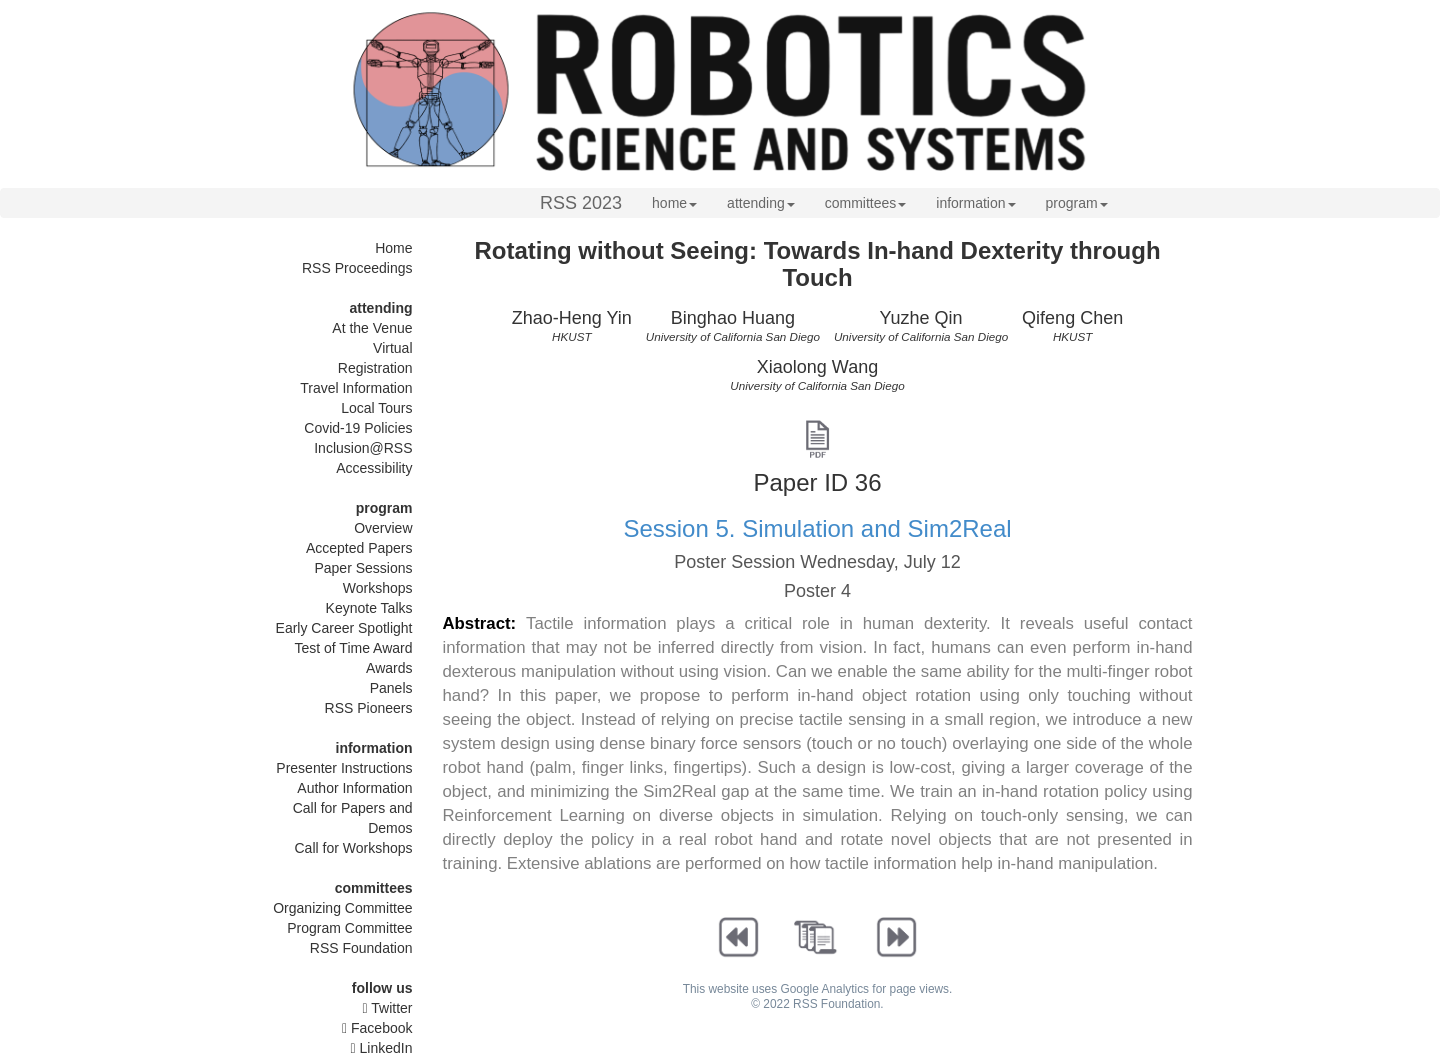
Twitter (388, 1008)
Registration (375, 368)
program (1077, 203)
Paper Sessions (363, 568)
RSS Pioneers (369, 708)
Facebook (377, 1028)
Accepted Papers (359, 548)
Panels (391, 688)
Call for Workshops (353, 848)
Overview (383, 528)
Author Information (354, 788)
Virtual (392, 348)
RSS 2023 (581, 203)
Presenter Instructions (344, 768)
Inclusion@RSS (363, 448)
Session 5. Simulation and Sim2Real (817, 528)
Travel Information (356, 388)
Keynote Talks (369, 608)
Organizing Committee (342, 908)
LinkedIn (382, 1048)
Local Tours (376, 408)
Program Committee (349, 928)
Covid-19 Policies (358, 428)
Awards (389, 668)
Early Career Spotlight (344, 628)
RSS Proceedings (357, 268)
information (975, 203)
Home (393, 248)
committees (866, 203)
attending (761, 203)
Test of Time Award (353, 648)
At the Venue (372, 328)
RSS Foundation (361, 948)
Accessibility (374, 468)
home (674, 203)
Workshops (378, 588)
